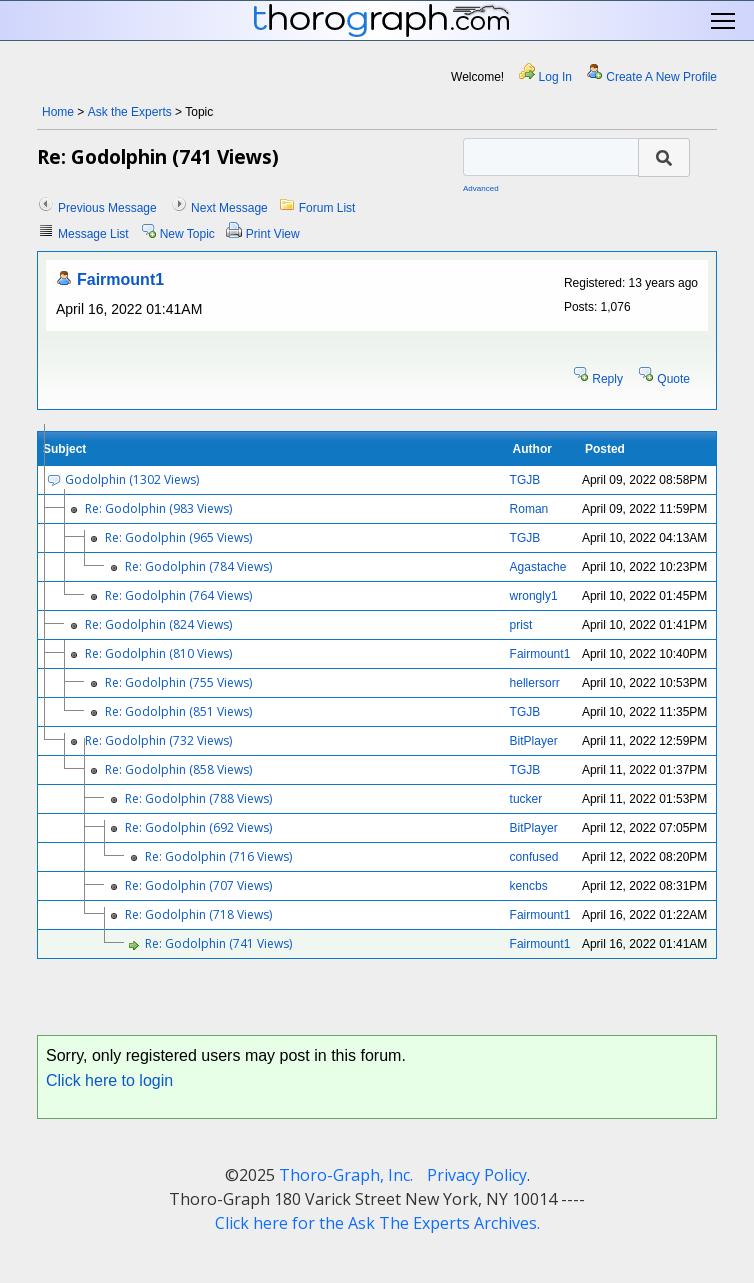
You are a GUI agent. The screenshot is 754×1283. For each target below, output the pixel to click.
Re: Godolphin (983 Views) (158, 508)
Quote (673, 379)
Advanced (481, 188)
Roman (529, 509)
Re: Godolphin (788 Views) (198, 798)
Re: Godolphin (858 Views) (178, 769)
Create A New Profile (661, 77)
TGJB (525, 480)
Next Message (229, 208)
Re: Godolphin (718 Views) (198, 914)
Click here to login (109, 1080)
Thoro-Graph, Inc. (346, 1175)
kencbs (529, 886)
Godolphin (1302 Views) (132, 479)
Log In (555, 77)
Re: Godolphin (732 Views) (158, 740)
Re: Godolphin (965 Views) (178, 537)
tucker (526, 799)
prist (521, 625)
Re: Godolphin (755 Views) (178, 682)
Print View (273, 234)
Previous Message (107, 208)
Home (58, 112)
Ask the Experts (130, 112)
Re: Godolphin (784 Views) (198, 566)
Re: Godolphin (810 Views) (158, 653)
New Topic (187, 234)
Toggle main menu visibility (724, 21)
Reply (607, 379)
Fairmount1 (120, 279)
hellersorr (535, 683)
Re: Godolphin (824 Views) (158, 624)
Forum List (327, 208)
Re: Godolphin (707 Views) (198, 885)
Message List (93, 234)
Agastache (538, 567)
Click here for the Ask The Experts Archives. (377, 1223)
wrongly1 (534, 596)
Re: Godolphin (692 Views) (198, 827)
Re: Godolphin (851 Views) (178, 711)
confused (534, 857)
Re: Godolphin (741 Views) (218, 943)
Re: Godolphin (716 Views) (218, 856)
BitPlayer (534, 741)
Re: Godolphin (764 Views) (178, 595)
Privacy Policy (477, 1175)
